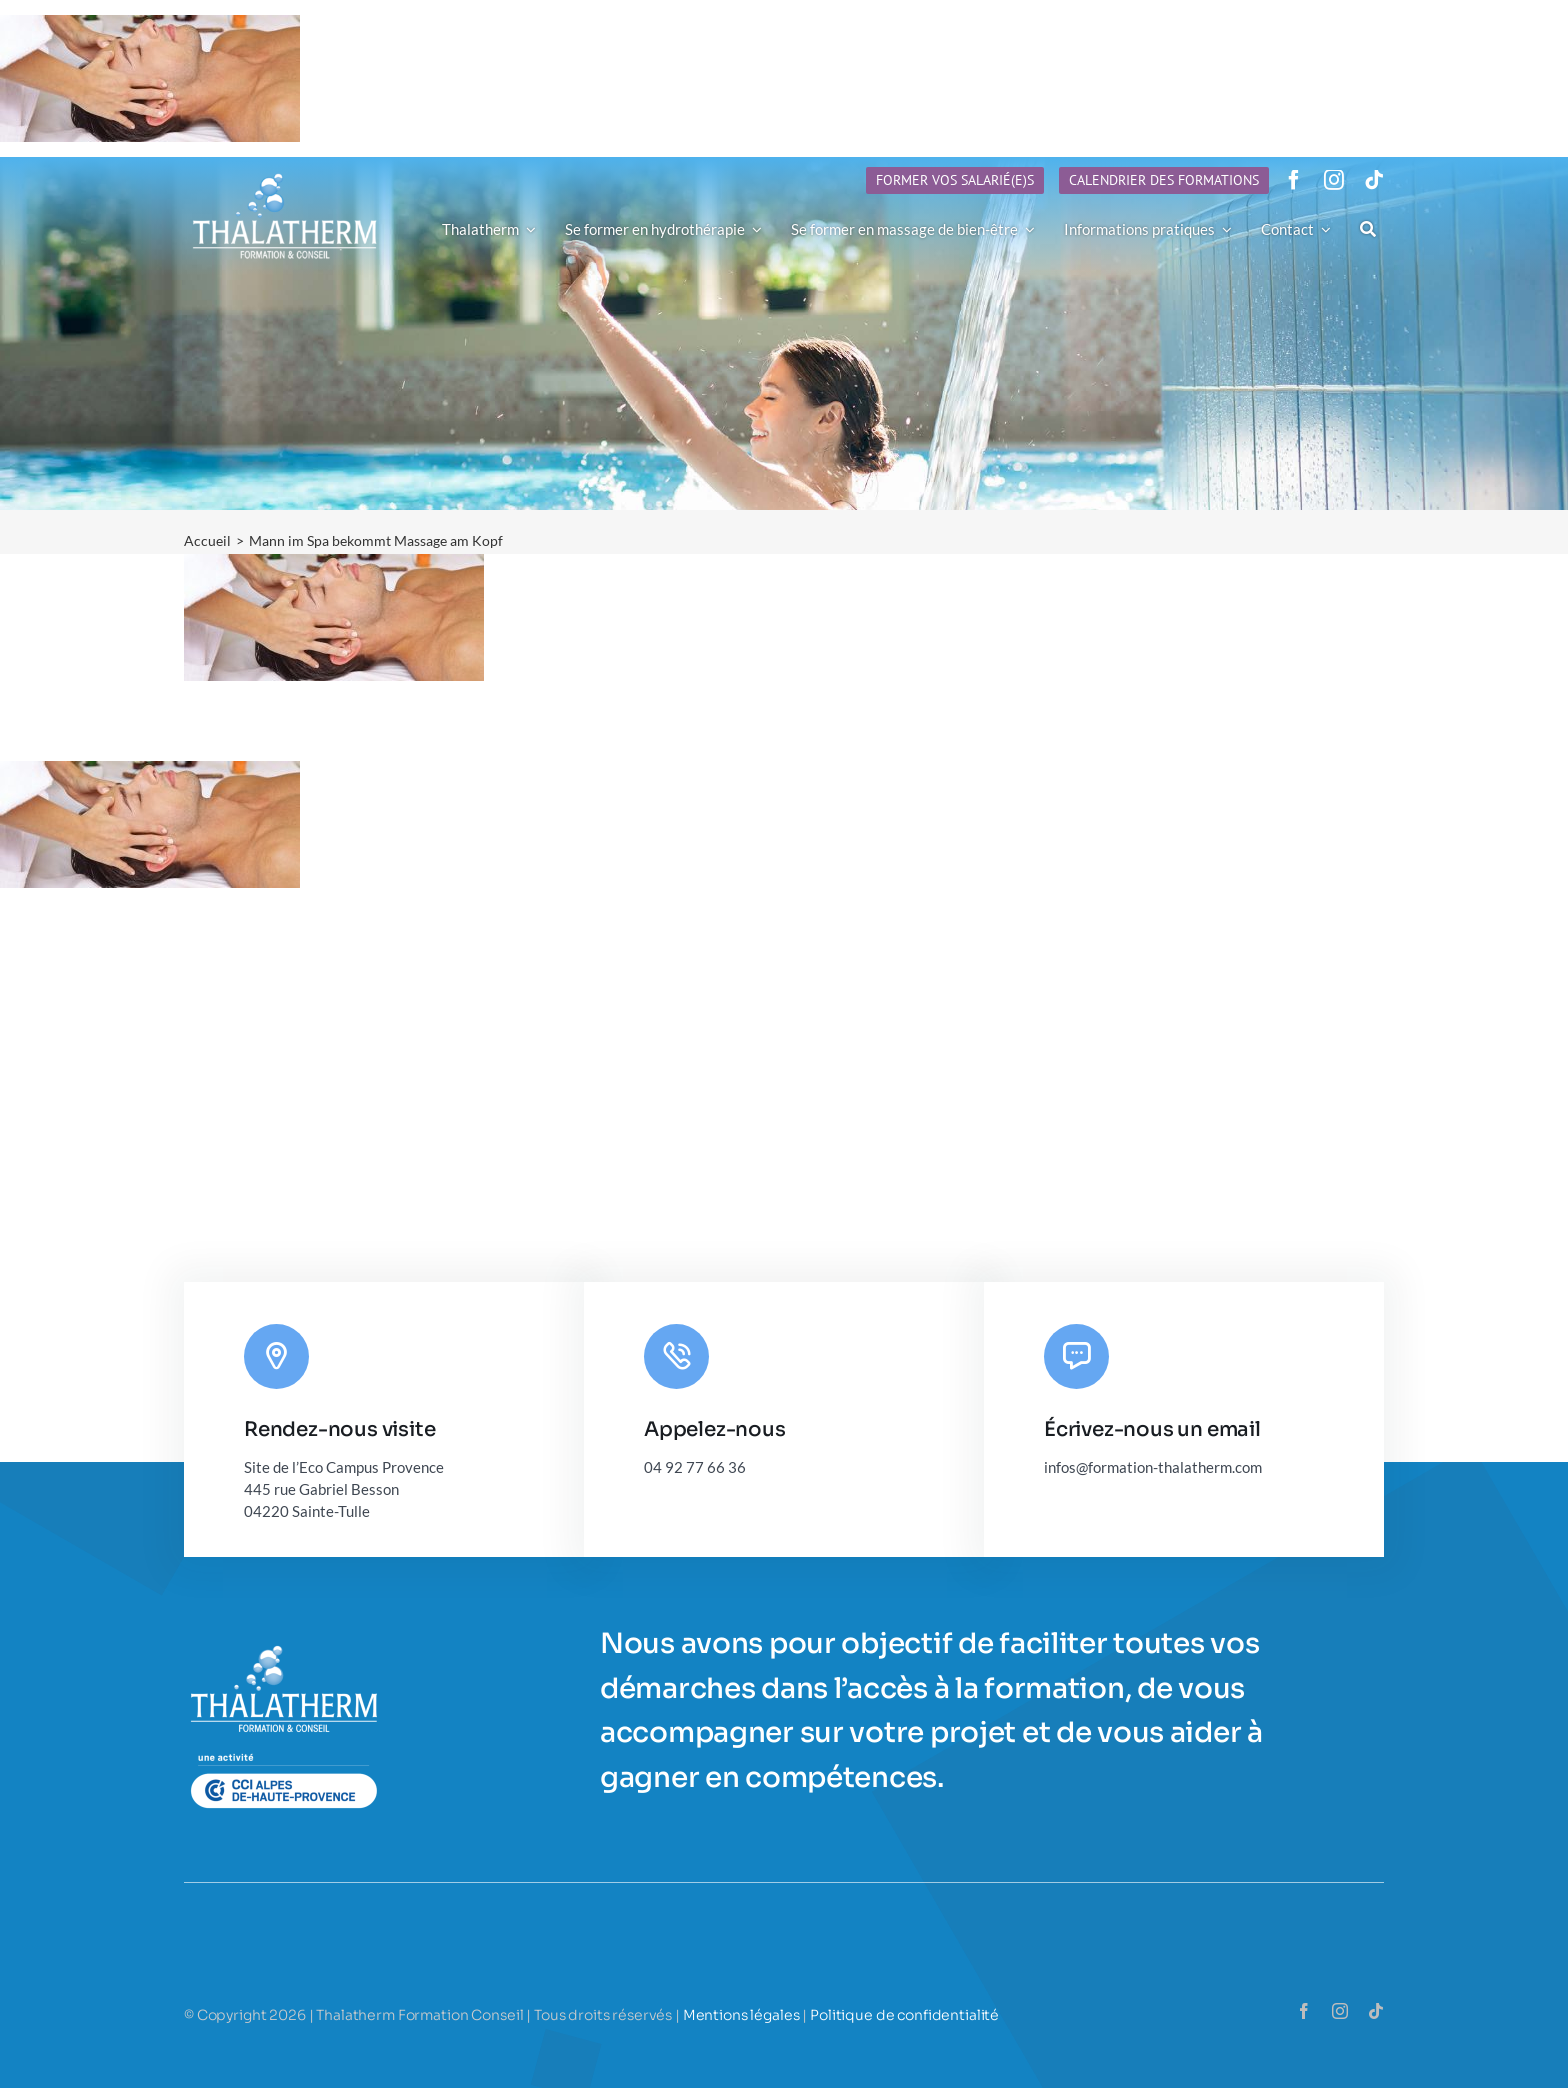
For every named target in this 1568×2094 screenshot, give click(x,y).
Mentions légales (741, 2015)
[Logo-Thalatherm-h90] (285, 174)
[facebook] (1294, 180)
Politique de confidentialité (904, 2015)
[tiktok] (1374, 180)
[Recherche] (1368, 229)
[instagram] (1334, 180)
